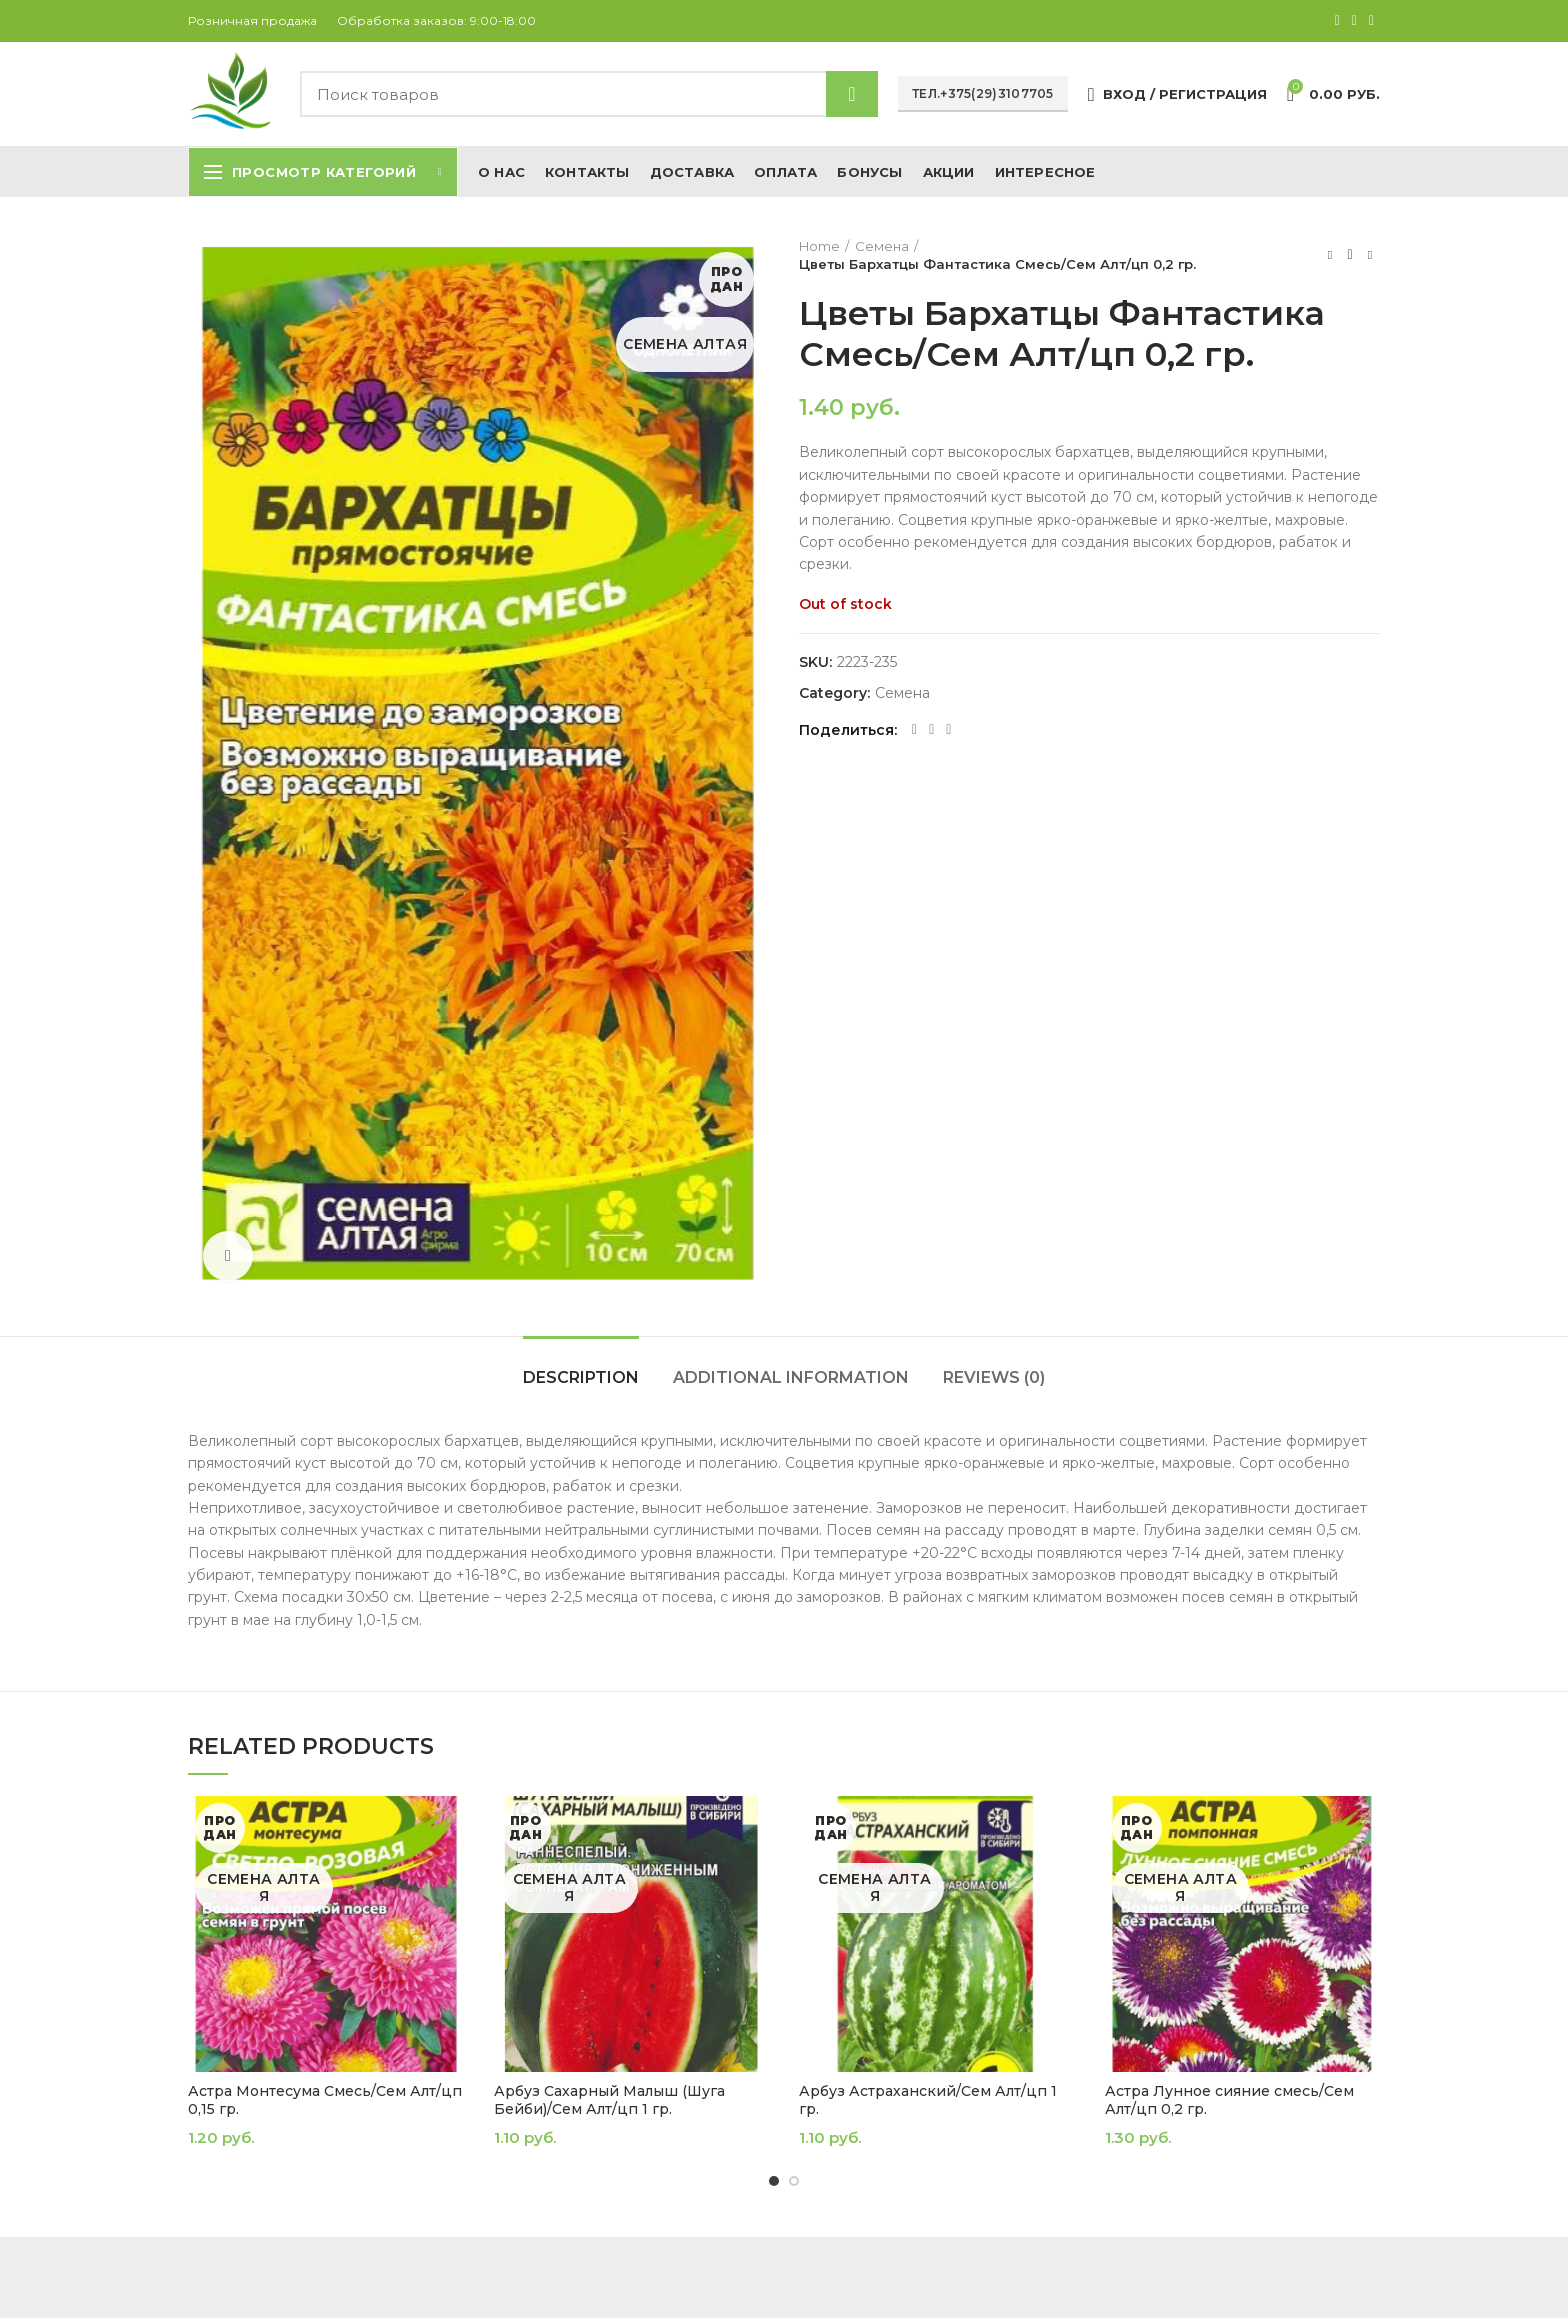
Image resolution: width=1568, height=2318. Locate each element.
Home (819, 246)
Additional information (791, 1377)
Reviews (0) (994, 1377)
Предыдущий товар (1330, 254)
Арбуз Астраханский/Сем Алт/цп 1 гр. (928, 2100)
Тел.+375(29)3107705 (983, 93)
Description (581, 1377)
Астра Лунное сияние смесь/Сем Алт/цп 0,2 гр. (1229, 2100)
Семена (882, 246)
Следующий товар (1370, 254)
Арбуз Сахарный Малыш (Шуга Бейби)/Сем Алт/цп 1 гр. (609, 2100)
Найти (852, 94)
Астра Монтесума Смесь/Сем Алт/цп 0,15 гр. (325, 2100)
